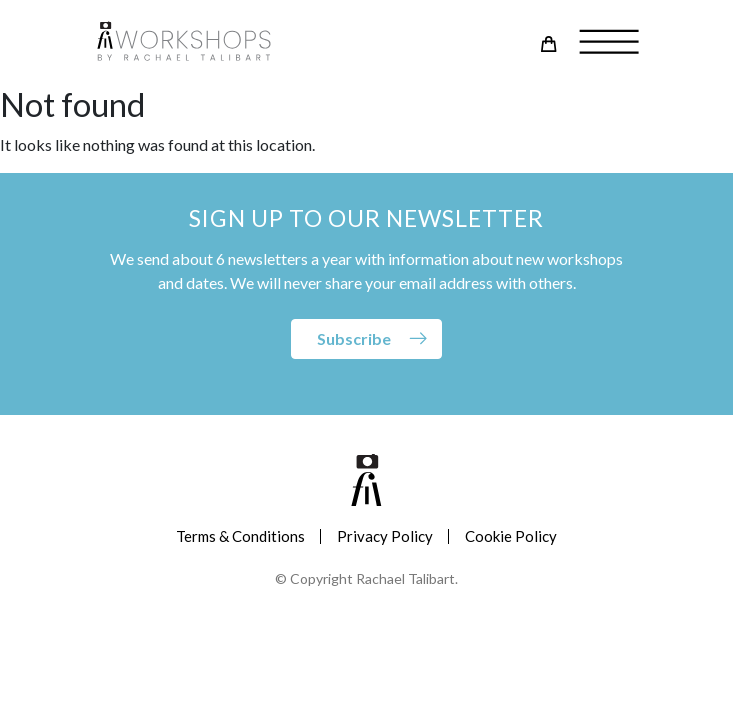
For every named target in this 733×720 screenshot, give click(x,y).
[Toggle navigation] (602, 43)
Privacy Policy (385, 536)
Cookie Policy (511, 536)
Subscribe (354, 338)
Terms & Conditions (240, 536)
